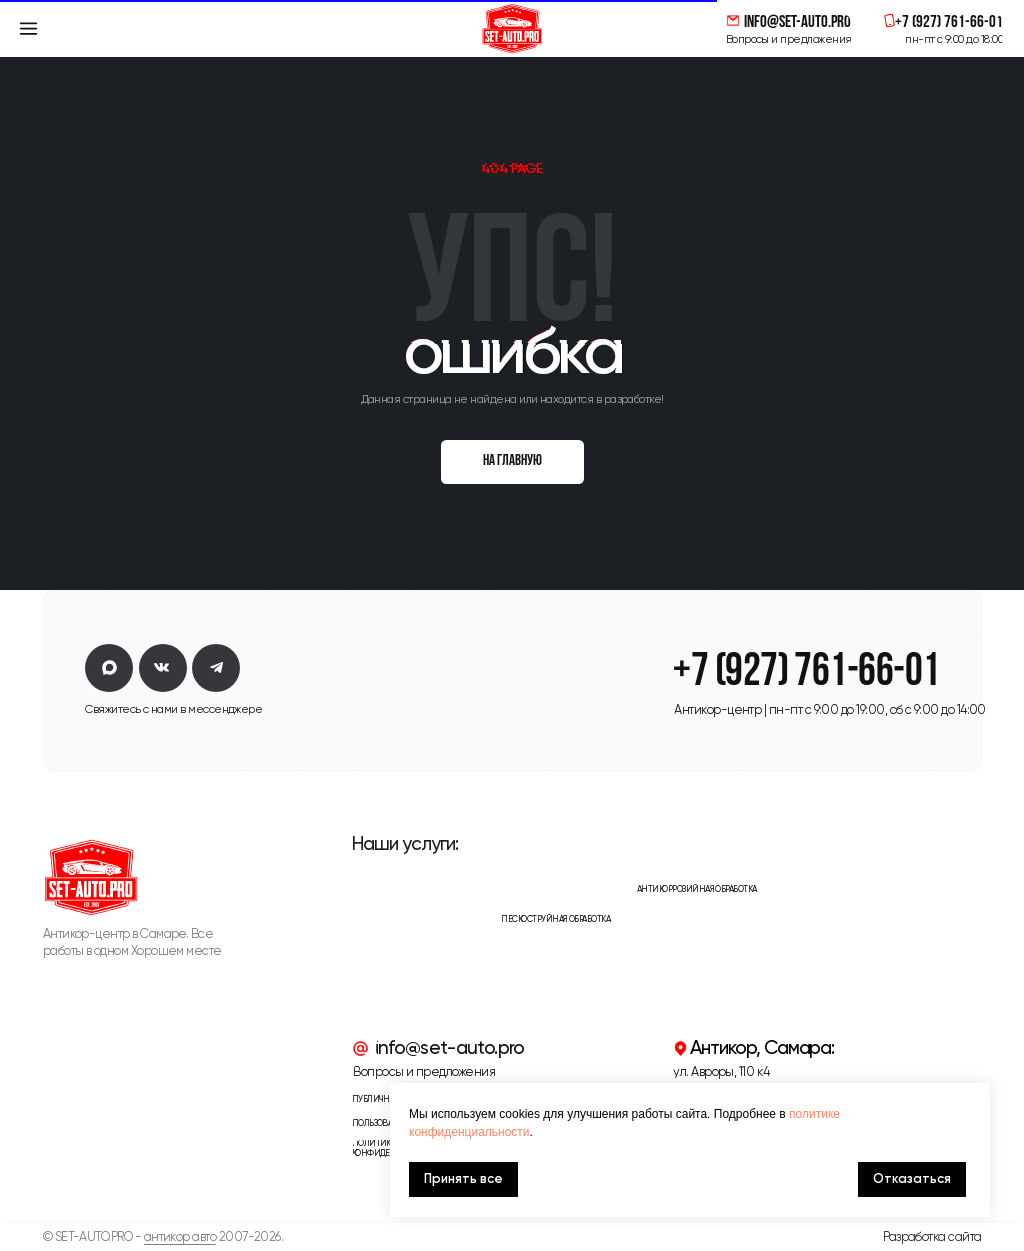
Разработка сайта (932, 1236)
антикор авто (180, 1236)
